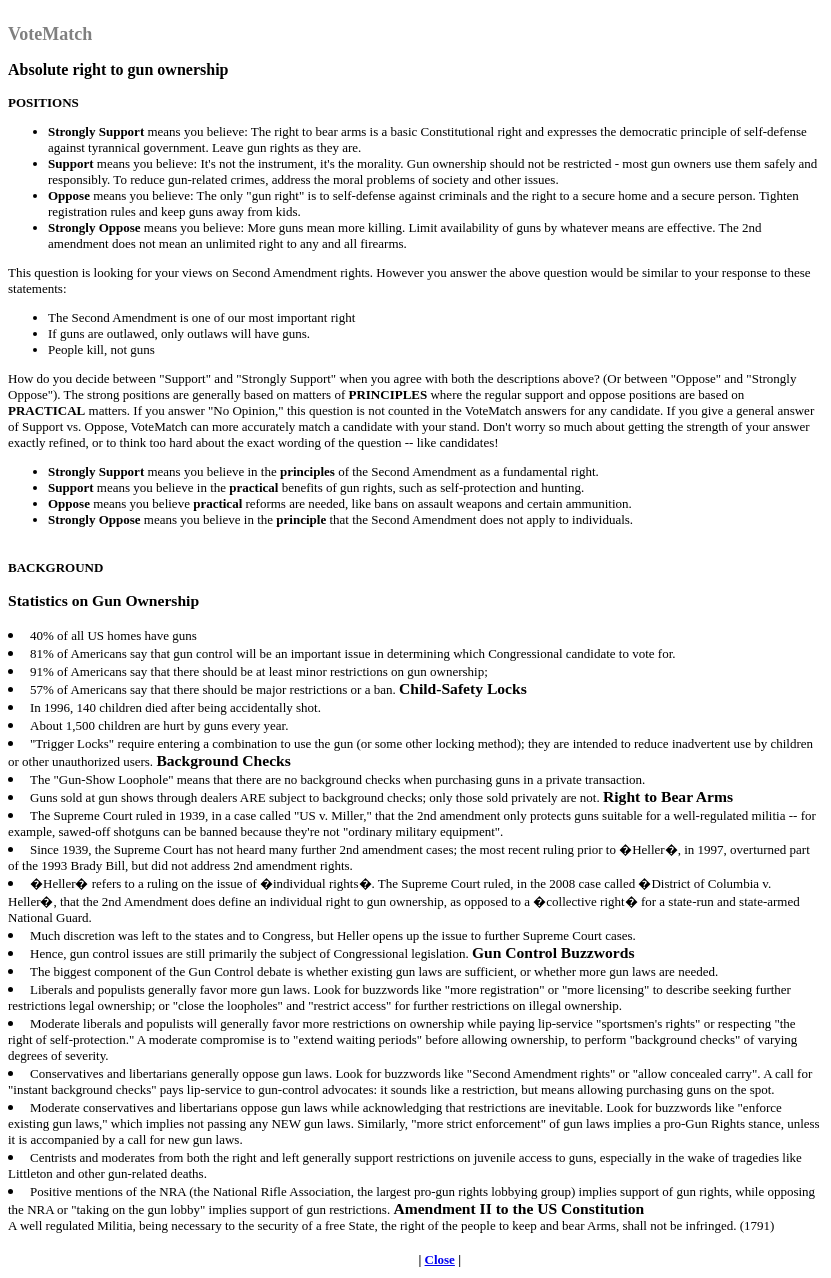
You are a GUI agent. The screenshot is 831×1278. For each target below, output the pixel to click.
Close (440, 1259)
